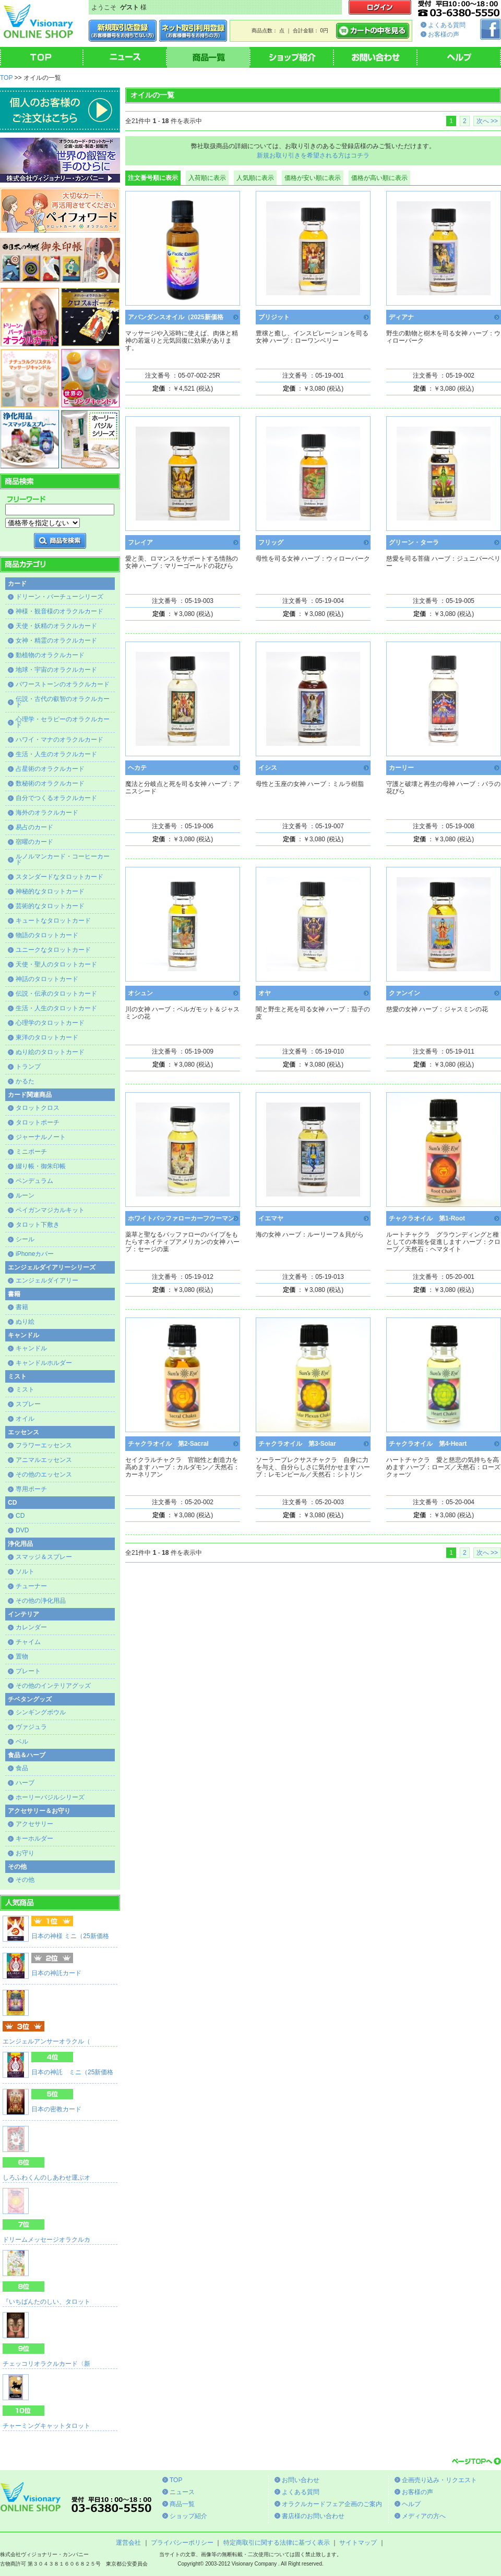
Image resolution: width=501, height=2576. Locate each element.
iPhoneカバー (35, 1253)
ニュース (182, 2492)
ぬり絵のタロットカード (50, 1052)
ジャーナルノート (41, 1137)
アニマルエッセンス (44, 1460)
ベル (22, 1741)
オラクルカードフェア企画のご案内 (332, 2504)
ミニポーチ (31, 1151)
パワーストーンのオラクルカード (63, 684)
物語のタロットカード (47, 935)
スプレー (28, 1404)
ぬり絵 (25, 1321)
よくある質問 (447, 25)
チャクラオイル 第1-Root (427, 1218)
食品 (22, 1768)
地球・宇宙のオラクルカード (56, 669)
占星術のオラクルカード (50, 768)
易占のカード (34, 827)
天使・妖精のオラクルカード (56, 626)
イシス (267, 767)
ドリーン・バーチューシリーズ (59, 596)
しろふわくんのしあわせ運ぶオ (46, 2177)
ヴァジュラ (31, 1727)
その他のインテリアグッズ (53, 1685)
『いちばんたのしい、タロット (46, 2301)
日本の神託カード (56, 1973)
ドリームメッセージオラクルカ (46, 2239)
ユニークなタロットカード (53, 949)
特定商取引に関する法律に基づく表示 (276, 2542)
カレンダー (31, 1627)
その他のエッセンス (44, 1474)
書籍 (22, 1307)
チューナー (31, 1586)
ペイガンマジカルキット (50, 1210)
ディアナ (401, 317)
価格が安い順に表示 (312, 178)
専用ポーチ (31, 1489)
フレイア (140, 542)
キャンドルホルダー (44, 1362)
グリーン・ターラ (414, 542)
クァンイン (404, 993)
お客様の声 (443, 34)
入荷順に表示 (207, 178)
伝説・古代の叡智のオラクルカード (63, 701)
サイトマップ (358, 2542)
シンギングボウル (41, 1712)
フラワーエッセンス (44, 1445)
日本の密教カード (56, 2109)
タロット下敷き (37, 1224)
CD (20, 1515)
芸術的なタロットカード (50, 906)
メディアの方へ (424, 2516)
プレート (28, 1671)
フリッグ (270, 542)
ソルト (25, 1571)
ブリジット (274, 317)
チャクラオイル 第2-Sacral (168, 1443)
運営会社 (128, 2542)
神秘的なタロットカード (50, 891)
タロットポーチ (37, 1122)
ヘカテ (137, 767)
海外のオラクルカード (47, 812)
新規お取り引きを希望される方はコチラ (313, 155)
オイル (25, 1418)
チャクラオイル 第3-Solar (297, 1443)
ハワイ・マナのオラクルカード (59, 739)
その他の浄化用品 (41, 1600)
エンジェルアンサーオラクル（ (46, 2041)
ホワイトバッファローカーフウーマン (181, 1218)
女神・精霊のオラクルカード (56, 640)
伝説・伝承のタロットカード (56, 993)
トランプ (28, 1066)
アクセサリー (34, 1824)
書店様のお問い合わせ (313, 2516)
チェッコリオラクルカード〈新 (46, 2363)
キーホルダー (34, 1838)
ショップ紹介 (188, 2516)
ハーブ (25, 1782)
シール (25, 1239)
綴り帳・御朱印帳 (41, 1166)
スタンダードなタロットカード (59, 876)
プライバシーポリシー (182, 2542)
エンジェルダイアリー (47, 1280)
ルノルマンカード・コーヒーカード (63, 859)
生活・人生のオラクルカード (56, 754)
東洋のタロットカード (47, 1037)
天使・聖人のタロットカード (56, 964)
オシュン (140, 993)
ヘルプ (411, 2504)
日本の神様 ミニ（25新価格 (70, 1936)
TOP (6, 77)
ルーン (25, 1195)
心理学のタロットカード (50, 1022)
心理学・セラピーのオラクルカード (63, 722)
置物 (22, 1656)
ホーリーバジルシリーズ (50, 1797)
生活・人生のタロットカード (56, 1008)
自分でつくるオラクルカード (56, 798)
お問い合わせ (300, 2480)
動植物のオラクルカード (50, 655)
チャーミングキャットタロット (46, 2425)
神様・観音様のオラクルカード (59, 611)
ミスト (25, 1389)
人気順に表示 (255, 178)
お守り (25, 1853)
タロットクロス (37, 1107)
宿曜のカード (34, 841)
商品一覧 (182, 2504)
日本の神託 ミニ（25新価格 (72, 2072)
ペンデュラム (34, 1180)
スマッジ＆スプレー (44, 1557)
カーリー (401, 767)
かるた (25, 1081)
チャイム (28, 1642)
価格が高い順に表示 (379, 178)
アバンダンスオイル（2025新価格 (175, 317)
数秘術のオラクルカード (50, 783)
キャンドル (31, 1348)
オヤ (264, 993)
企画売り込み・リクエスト (439, 2480)
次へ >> (487, 121)
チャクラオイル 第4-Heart (428, 1443)
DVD (22, 1530)
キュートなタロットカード (53, 920)
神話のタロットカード (47, 979)
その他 (25, 1879)
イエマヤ (270, 1218)
